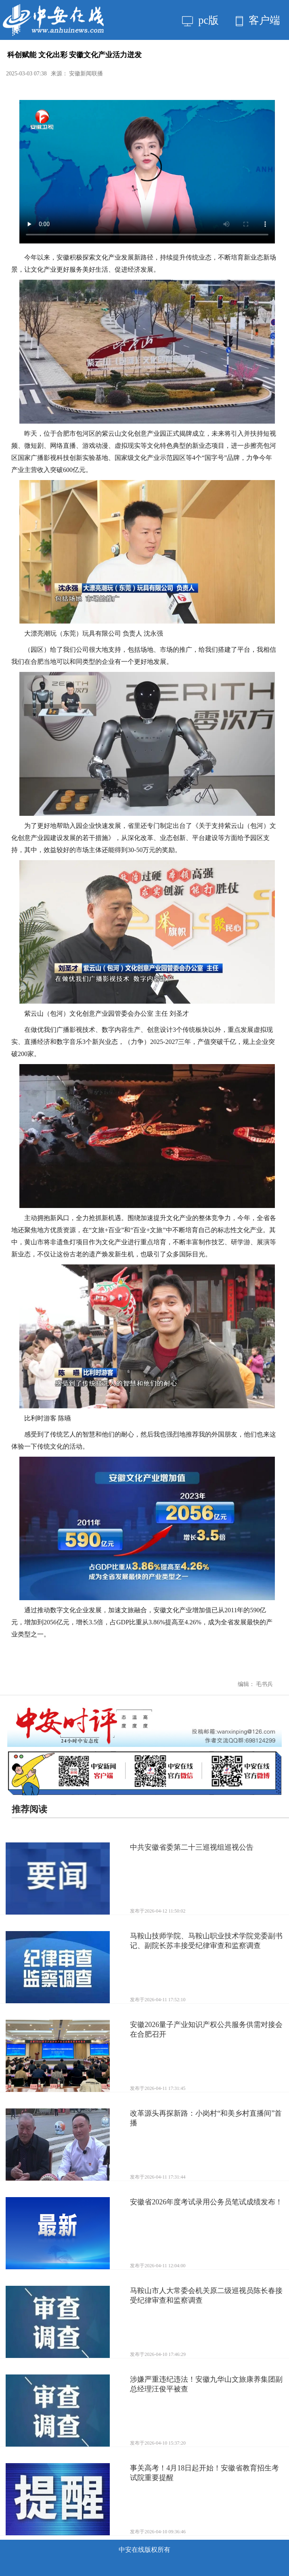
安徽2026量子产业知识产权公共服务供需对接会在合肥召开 (206, 2029)
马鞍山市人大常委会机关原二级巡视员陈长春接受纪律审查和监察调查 (206, 2295)
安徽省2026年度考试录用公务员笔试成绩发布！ (206, 2202)
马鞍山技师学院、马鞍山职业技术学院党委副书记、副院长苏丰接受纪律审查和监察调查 (206, 1941)
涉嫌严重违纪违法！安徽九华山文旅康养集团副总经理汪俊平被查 (206, 2384)
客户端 (258, 20)
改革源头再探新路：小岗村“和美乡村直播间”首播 (206, 2118)
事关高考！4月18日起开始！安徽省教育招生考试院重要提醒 (204, 2473)
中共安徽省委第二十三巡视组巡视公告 (191, 1847)
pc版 (200, 20)
